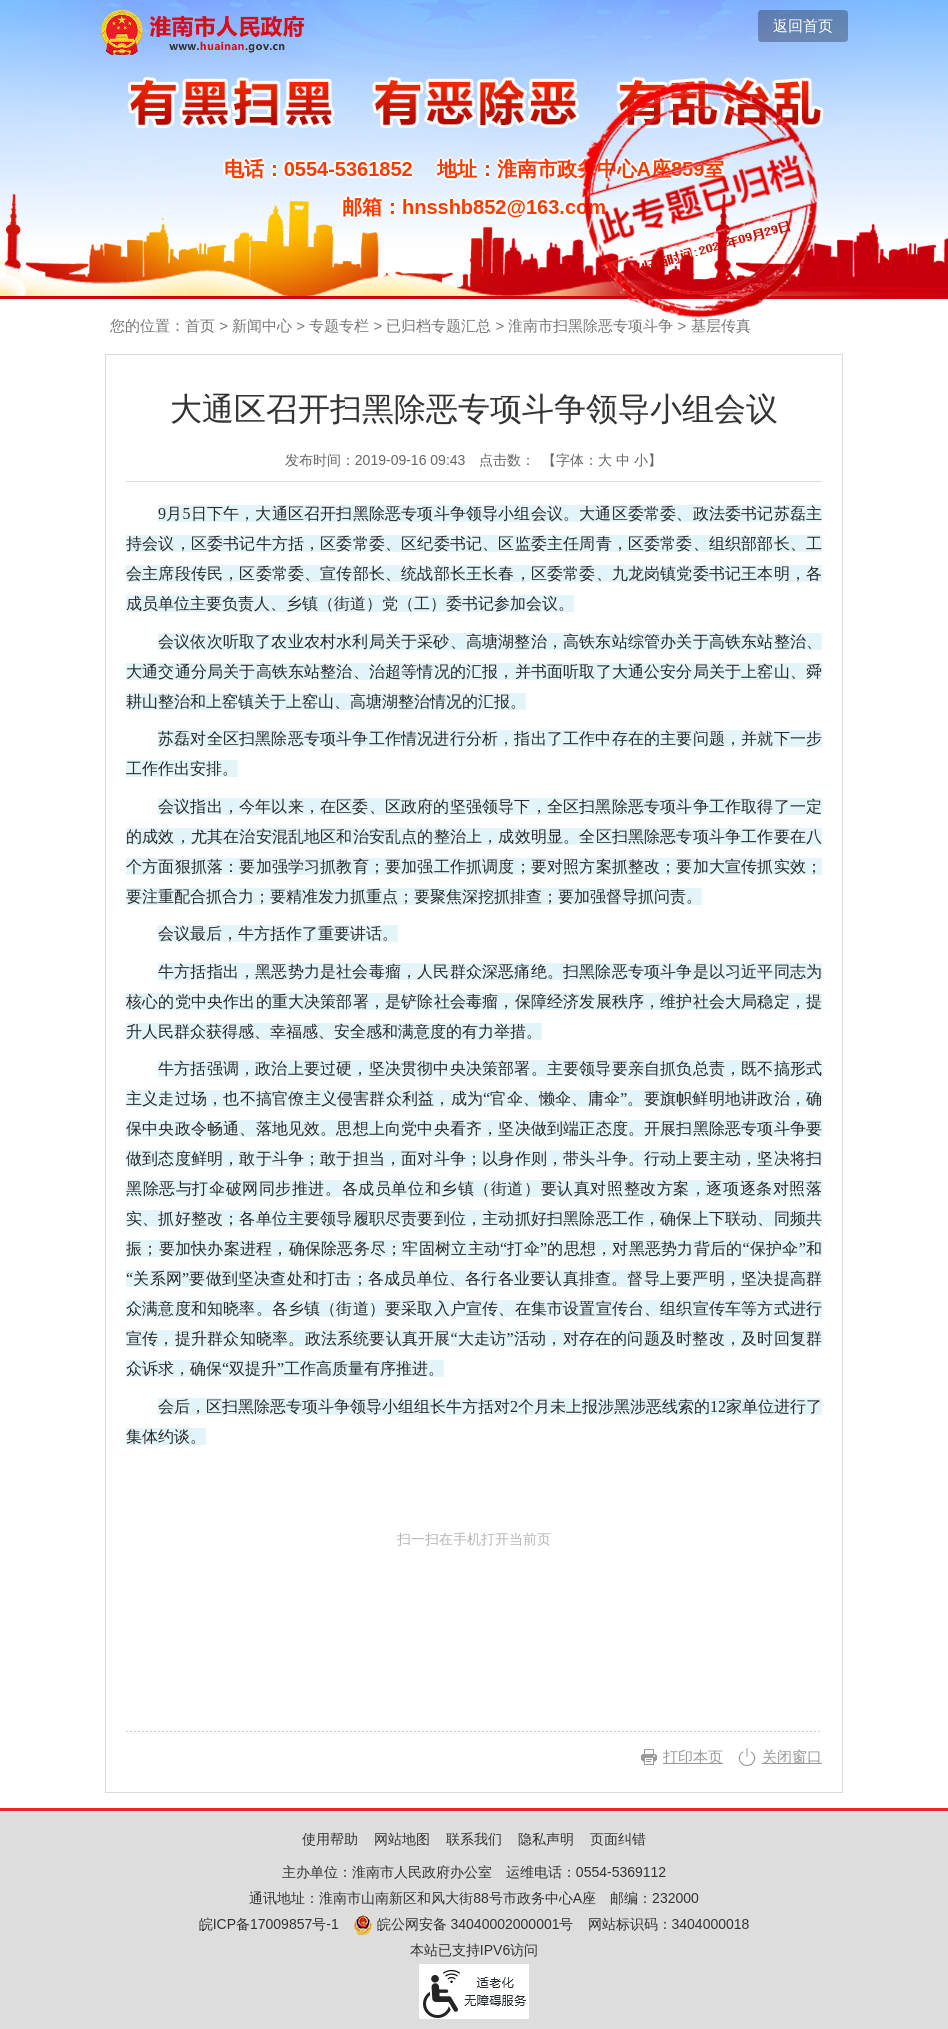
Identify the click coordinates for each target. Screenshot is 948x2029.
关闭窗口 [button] (792, 1756)
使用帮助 (330, 1839)
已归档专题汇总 (438, 325)
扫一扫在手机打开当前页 (474, 1624)
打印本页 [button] (693, 1756)
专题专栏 (339, 325)
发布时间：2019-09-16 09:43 (375, 460)
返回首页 (803, 25)
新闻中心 (262, 325)
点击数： (507, 460)
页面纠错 (618, 1839)
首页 (200, 325)
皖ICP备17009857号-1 (269, 1924)
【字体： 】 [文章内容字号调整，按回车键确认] (602, 460)
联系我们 (474, 1839)
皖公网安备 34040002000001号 (463, 1924)
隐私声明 (546, 1839)
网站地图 (402, 1839)
